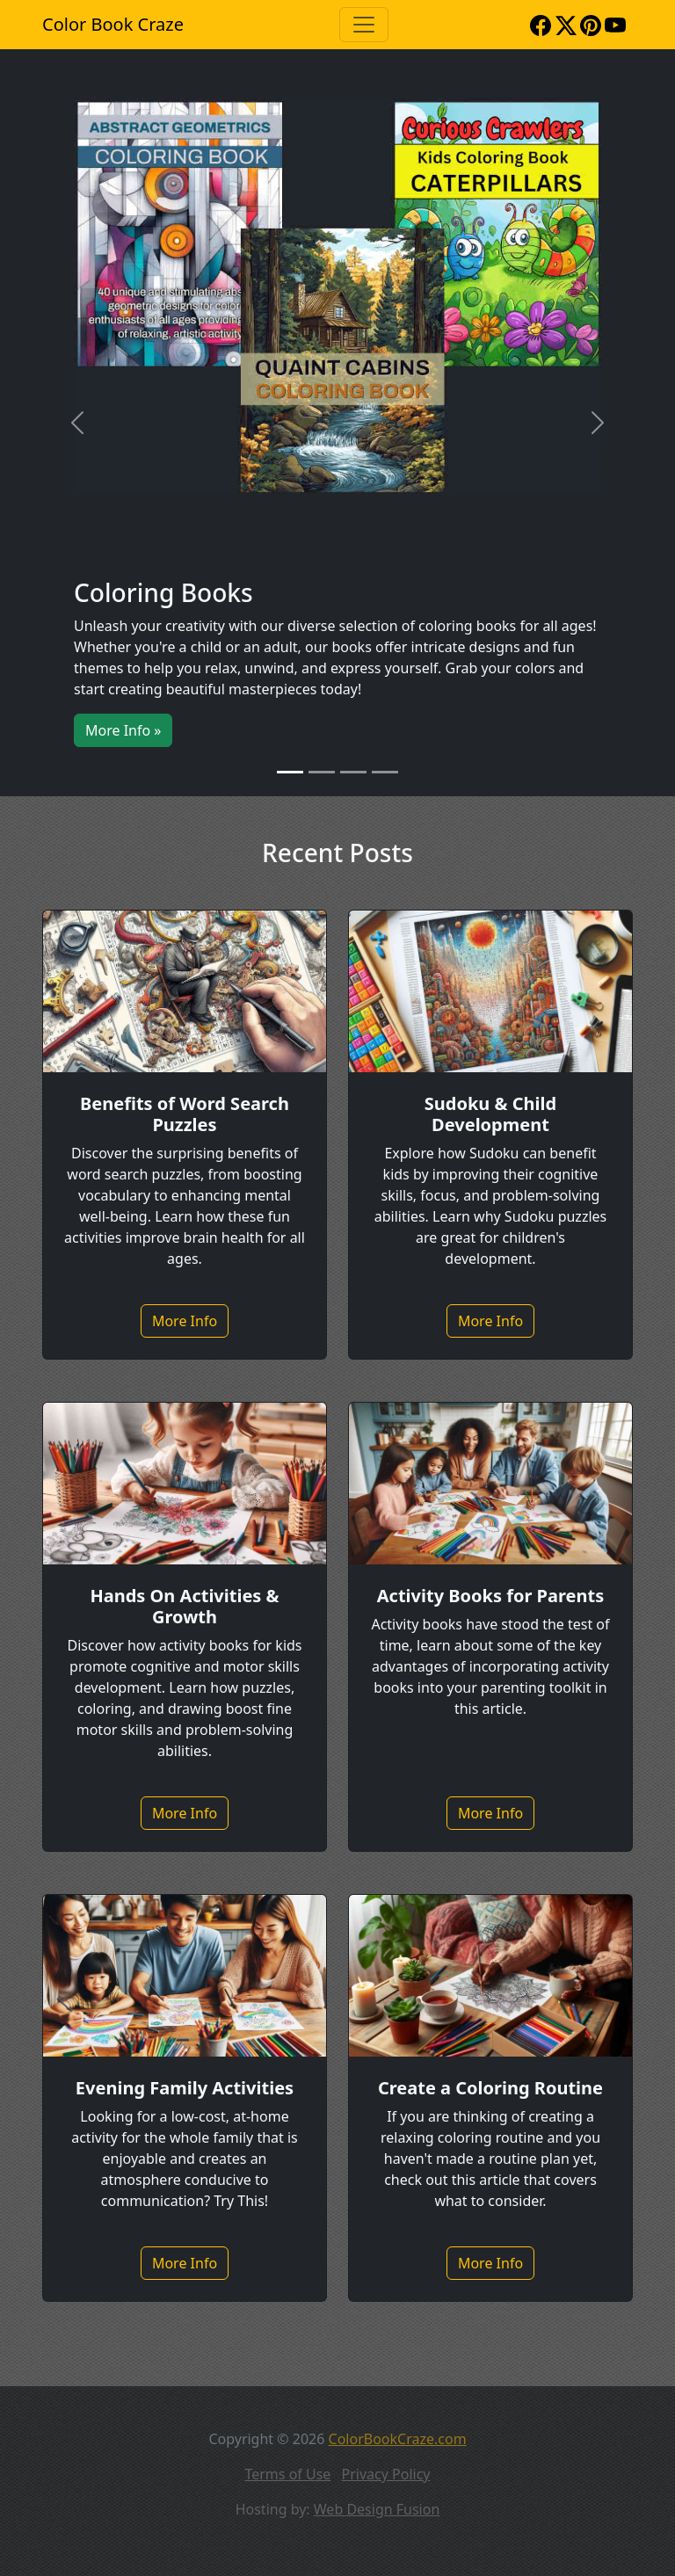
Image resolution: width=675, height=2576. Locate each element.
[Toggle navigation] (363, 24)
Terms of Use (287, 2474)
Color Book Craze (113, 24)
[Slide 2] (321, 772)
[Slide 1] (290, 772)
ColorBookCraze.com (398, 2439)
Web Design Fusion (377, 2509)
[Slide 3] (353, 772)
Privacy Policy (386, 2474)
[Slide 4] (385, 772)
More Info (184, 1321)
